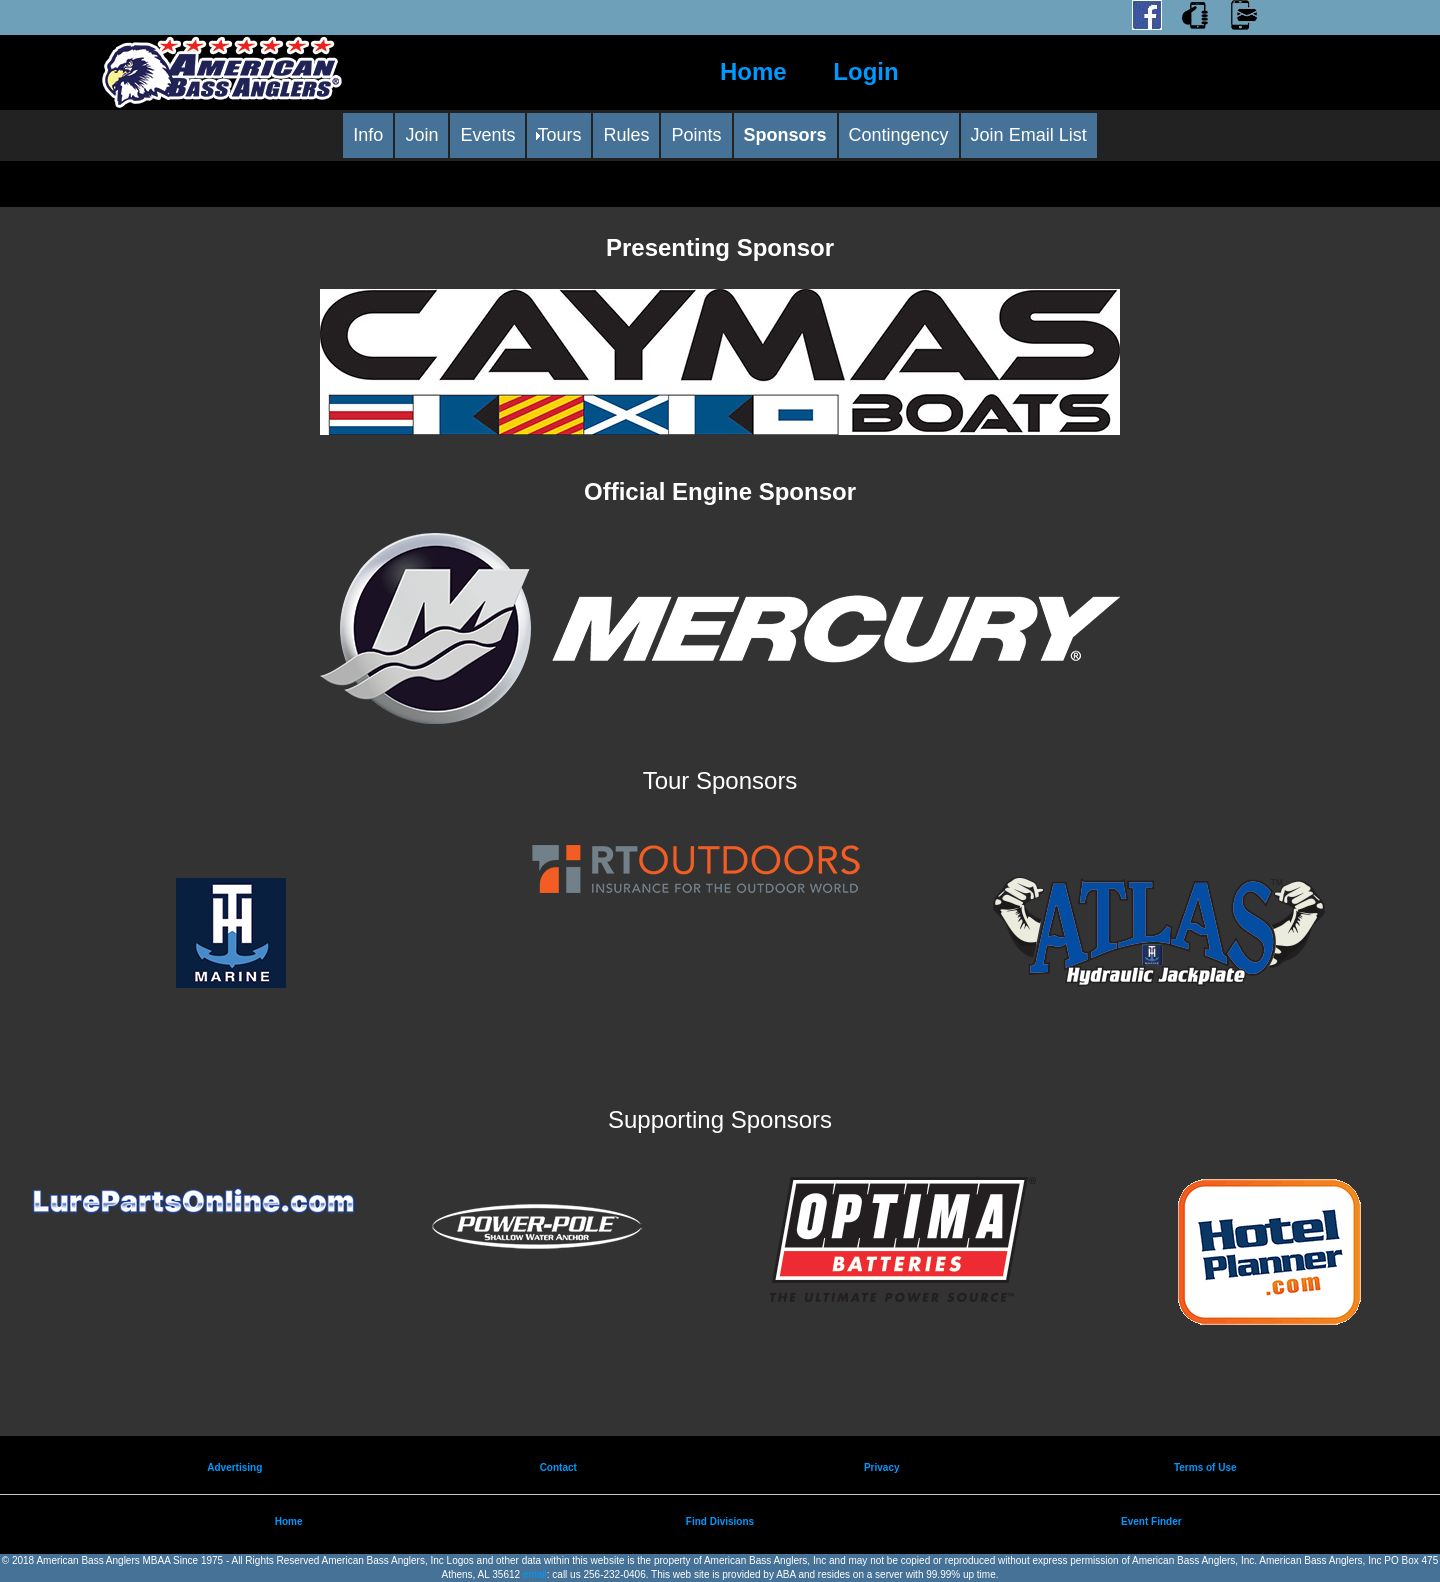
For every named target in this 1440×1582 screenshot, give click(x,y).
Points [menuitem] (696, 135)
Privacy (882, 1467)
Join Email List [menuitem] (1029, 135)
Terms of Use (1205, 1467)
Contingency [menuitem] (899, 135)
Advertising (234, 1467)
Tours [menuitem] (559, 135)
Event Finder (1151, 1521)
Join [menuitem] (421, 135)
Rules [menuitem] (626, 135)
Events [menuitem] (487, 135)
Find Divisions (720, 1521)
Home (753, 71)
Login (865, 71)
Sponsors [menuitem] (785, 135)
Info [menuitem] (368, 135)
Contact (558, 1467)
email (535, 1574)
